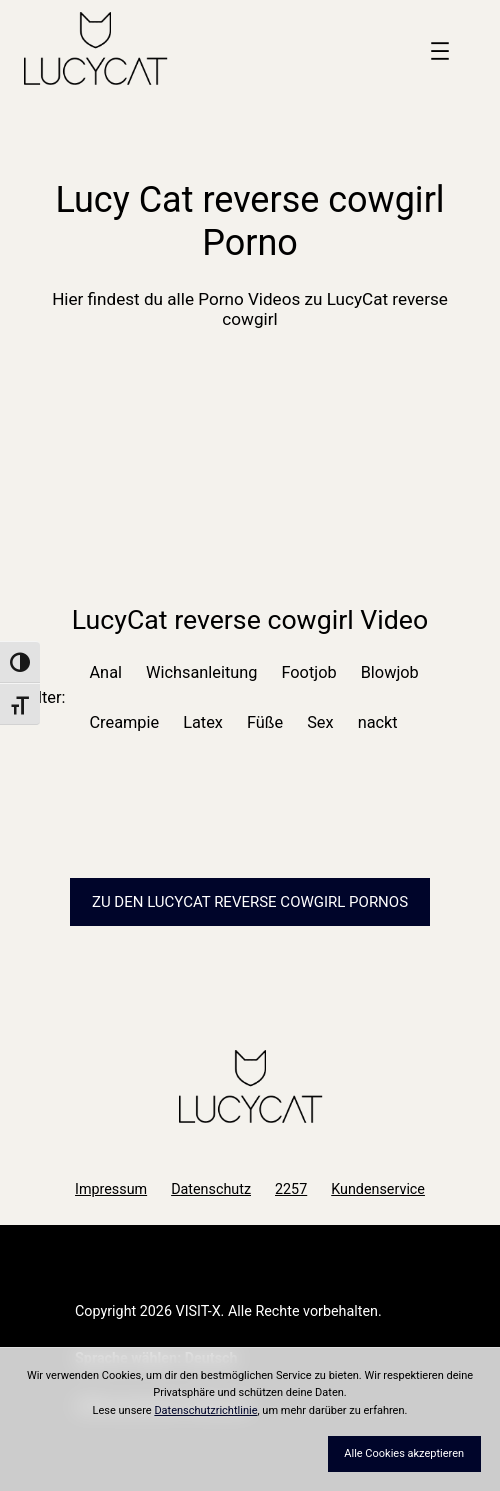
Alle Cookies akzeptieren (404, 1453)
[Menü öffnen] (440, 51)
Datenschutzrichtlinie (205, 1410)
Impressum (111, 1189)
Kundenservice (378, 1189)
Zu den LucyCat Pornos (250, 902)
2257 (291, 1189)
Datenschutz (211, 1189)
